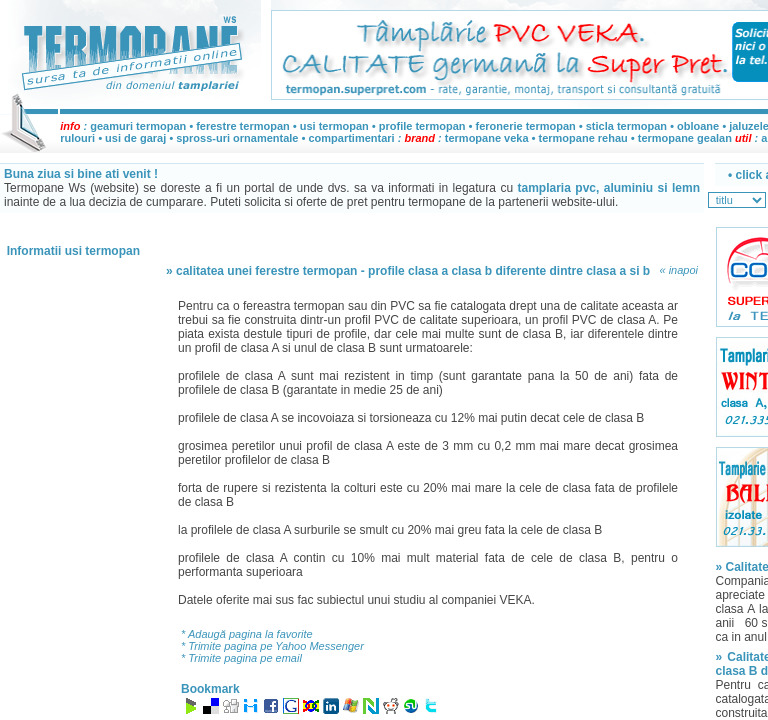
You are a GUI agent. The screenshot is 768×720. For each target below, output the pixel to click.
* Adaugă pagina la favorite (247, 634)
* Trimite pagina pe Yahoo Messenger (272, 646)
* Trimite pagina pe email (241, 658)
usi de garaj (135, 138)
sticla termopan (626, 126)
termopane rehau (583, 138)
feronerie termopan (526, 126)
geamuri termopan (138, 126)
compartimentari (352, 138)
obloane (698, 126)
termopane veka (487, 138)
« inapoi (678, 270)
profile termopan (422, 126)
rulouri (77, 138)
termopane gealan (685, 138)
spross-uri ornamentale (237, 138)
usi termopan (334, 126)
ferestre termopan (243, 126)
